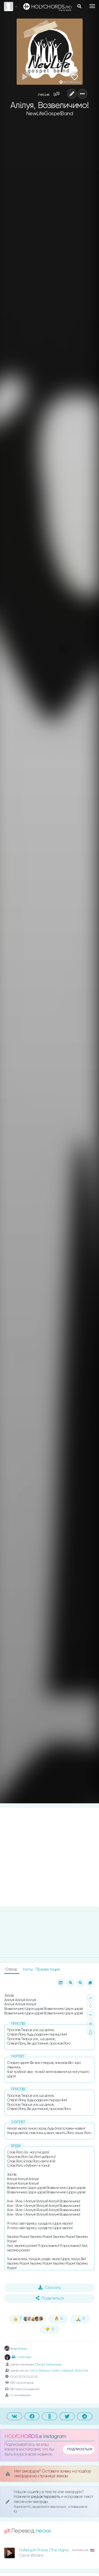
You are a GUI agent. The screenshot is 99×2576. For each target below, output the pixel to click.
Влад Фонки (15, 2348)
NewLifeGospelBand (49, 114)
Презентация (48, 1969)
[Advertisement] (49, 1857)
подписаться (79, 2449)
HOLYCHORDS (21, 2436)
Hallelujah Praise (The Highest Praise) (52, 2550)
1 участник (21, 2357)
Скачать (49, 2287)
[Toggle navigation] (92, 6)
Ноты (28, 1969)
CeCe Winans (39, 2370)
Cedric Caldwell (61, 2370)
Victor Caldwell (84, 2370)
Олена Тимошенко (48, 2364)
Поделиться (50, 2298)
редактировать (46, 2497)
